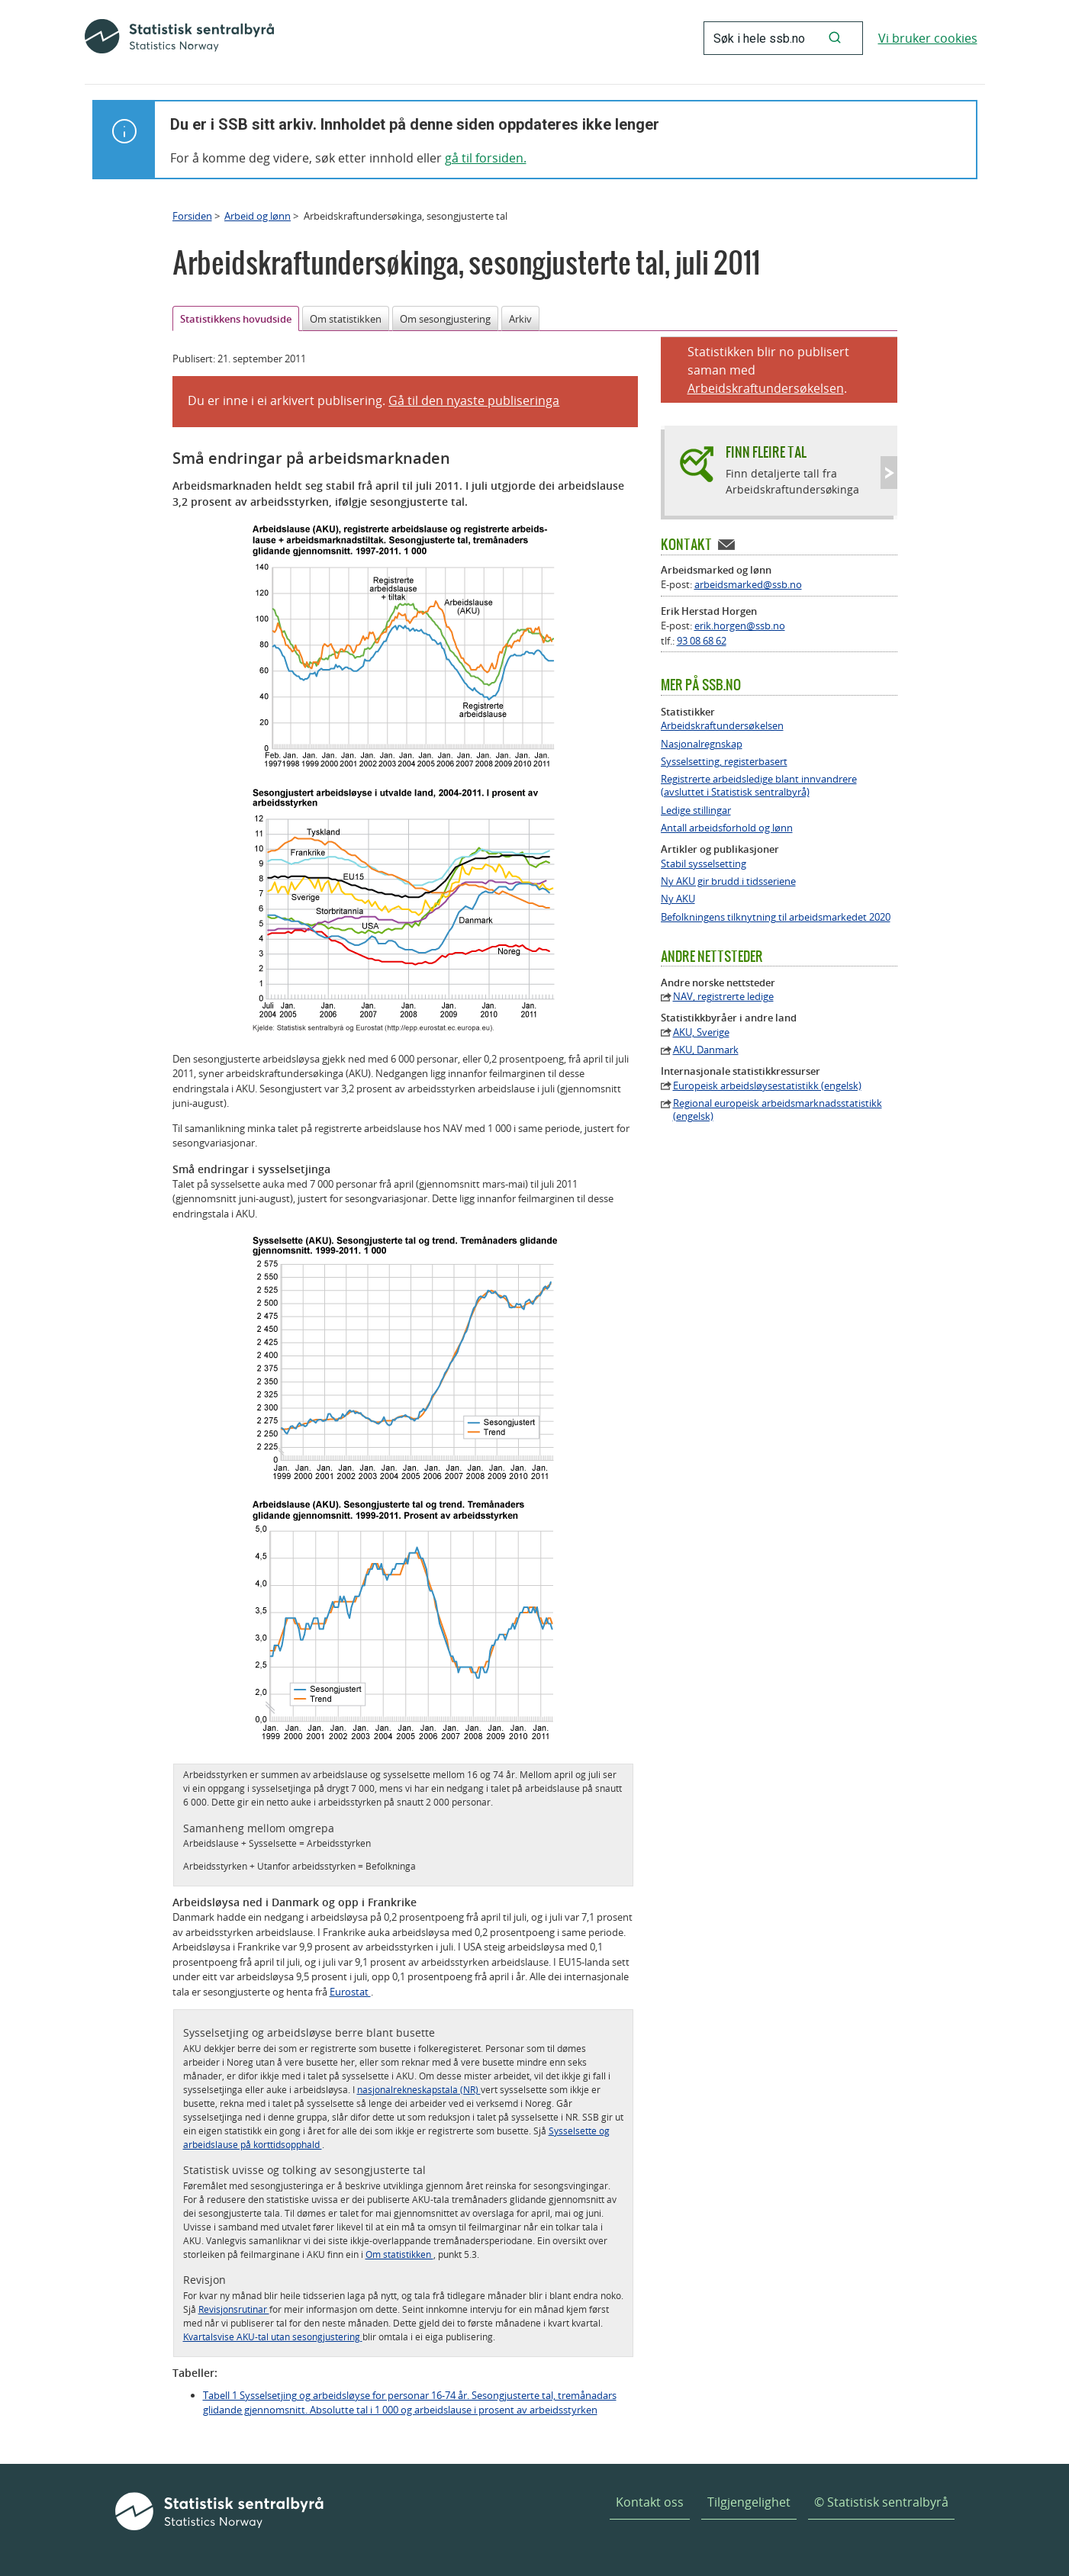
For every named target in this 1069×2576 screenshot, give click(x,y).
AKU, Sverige (701, 1032)
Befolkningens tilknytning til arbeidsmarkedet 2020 (775, 917)
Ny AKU (678, 898)
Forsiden (192, 216)
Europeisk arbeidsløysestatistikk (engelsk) (767, 1085)
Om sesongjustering (445, 319)
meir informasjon (321, 2309)
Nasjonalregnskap (701, 744)
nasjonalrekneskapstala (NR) (419, 2089)
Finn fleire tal (766, 451)
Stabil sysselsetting (703, 863)
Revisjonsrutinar (233, 2309)
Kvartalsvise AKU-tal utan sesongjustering (272, 2336)
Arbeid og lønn (257, 216)
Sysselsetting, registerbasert (724, 761)
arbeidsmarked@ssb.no (748, 584)
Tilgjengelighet (748, 2502)
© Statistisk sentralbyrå (881, 2502)
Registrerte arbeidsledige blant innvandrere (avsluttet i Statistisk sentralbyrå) (759, 786)
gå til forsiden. (485, 158)
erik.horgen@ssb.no (739, 625)
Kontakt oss (650, 2502)
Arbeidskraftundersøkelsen (765, 388)
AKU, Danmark (706, 1050)
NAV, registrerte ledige (723, 996)
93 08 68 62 (701, 641)
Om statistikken (346, 319)
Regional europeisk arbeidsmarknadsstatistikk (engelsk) (777, 1110)
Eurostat (350, 1992)
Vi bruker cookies (927, 38)
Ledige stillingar (696, 810)
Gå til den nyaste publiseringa (473, 400)
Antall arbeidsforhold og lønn (727, 828)
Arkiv (520, 319)
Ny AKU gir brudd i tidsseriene (728, 881)
